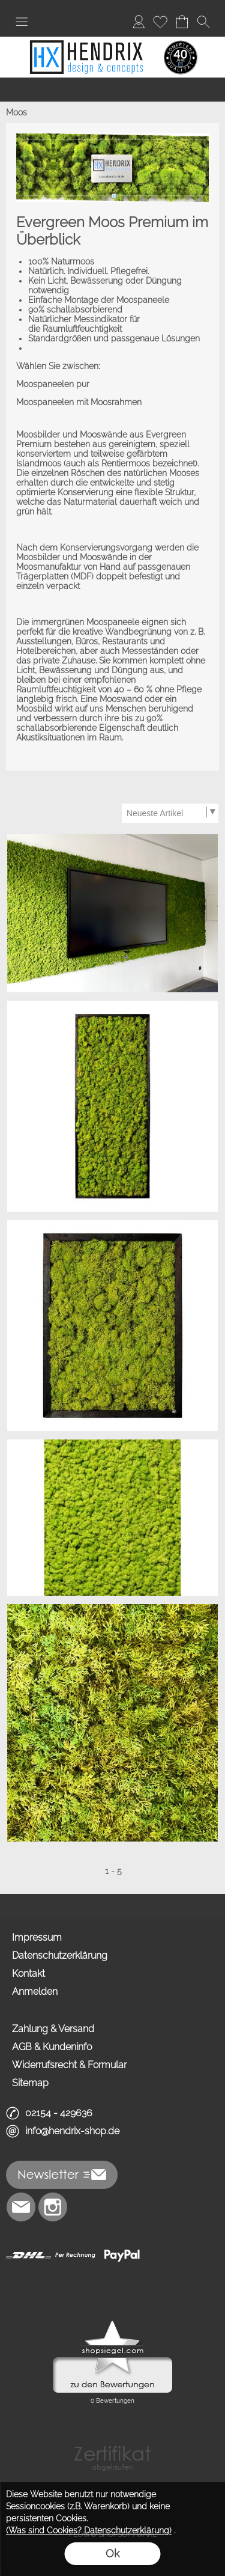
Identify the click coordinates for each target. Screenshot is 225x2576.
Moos (16, 112)
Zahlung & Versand (53, 2028)
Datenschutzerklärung (59, 1955)
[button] (21, 21)
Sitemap (30, 2083)
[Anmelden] (138, 21)
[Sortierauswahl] (170, 813)
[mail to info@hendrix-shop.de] (21, 2207)
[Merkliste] (160, 21)
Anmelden (35, 1991)
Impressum (37, 1937)
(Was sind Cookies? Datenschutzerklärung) (89, 2530)
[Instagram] (53, 2207)
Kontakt (28, 1973)
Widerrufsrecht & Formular (69, 2065)
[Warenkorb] (182, 21)
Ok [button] (112, 2553)
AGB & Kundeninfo (52, 2047)
